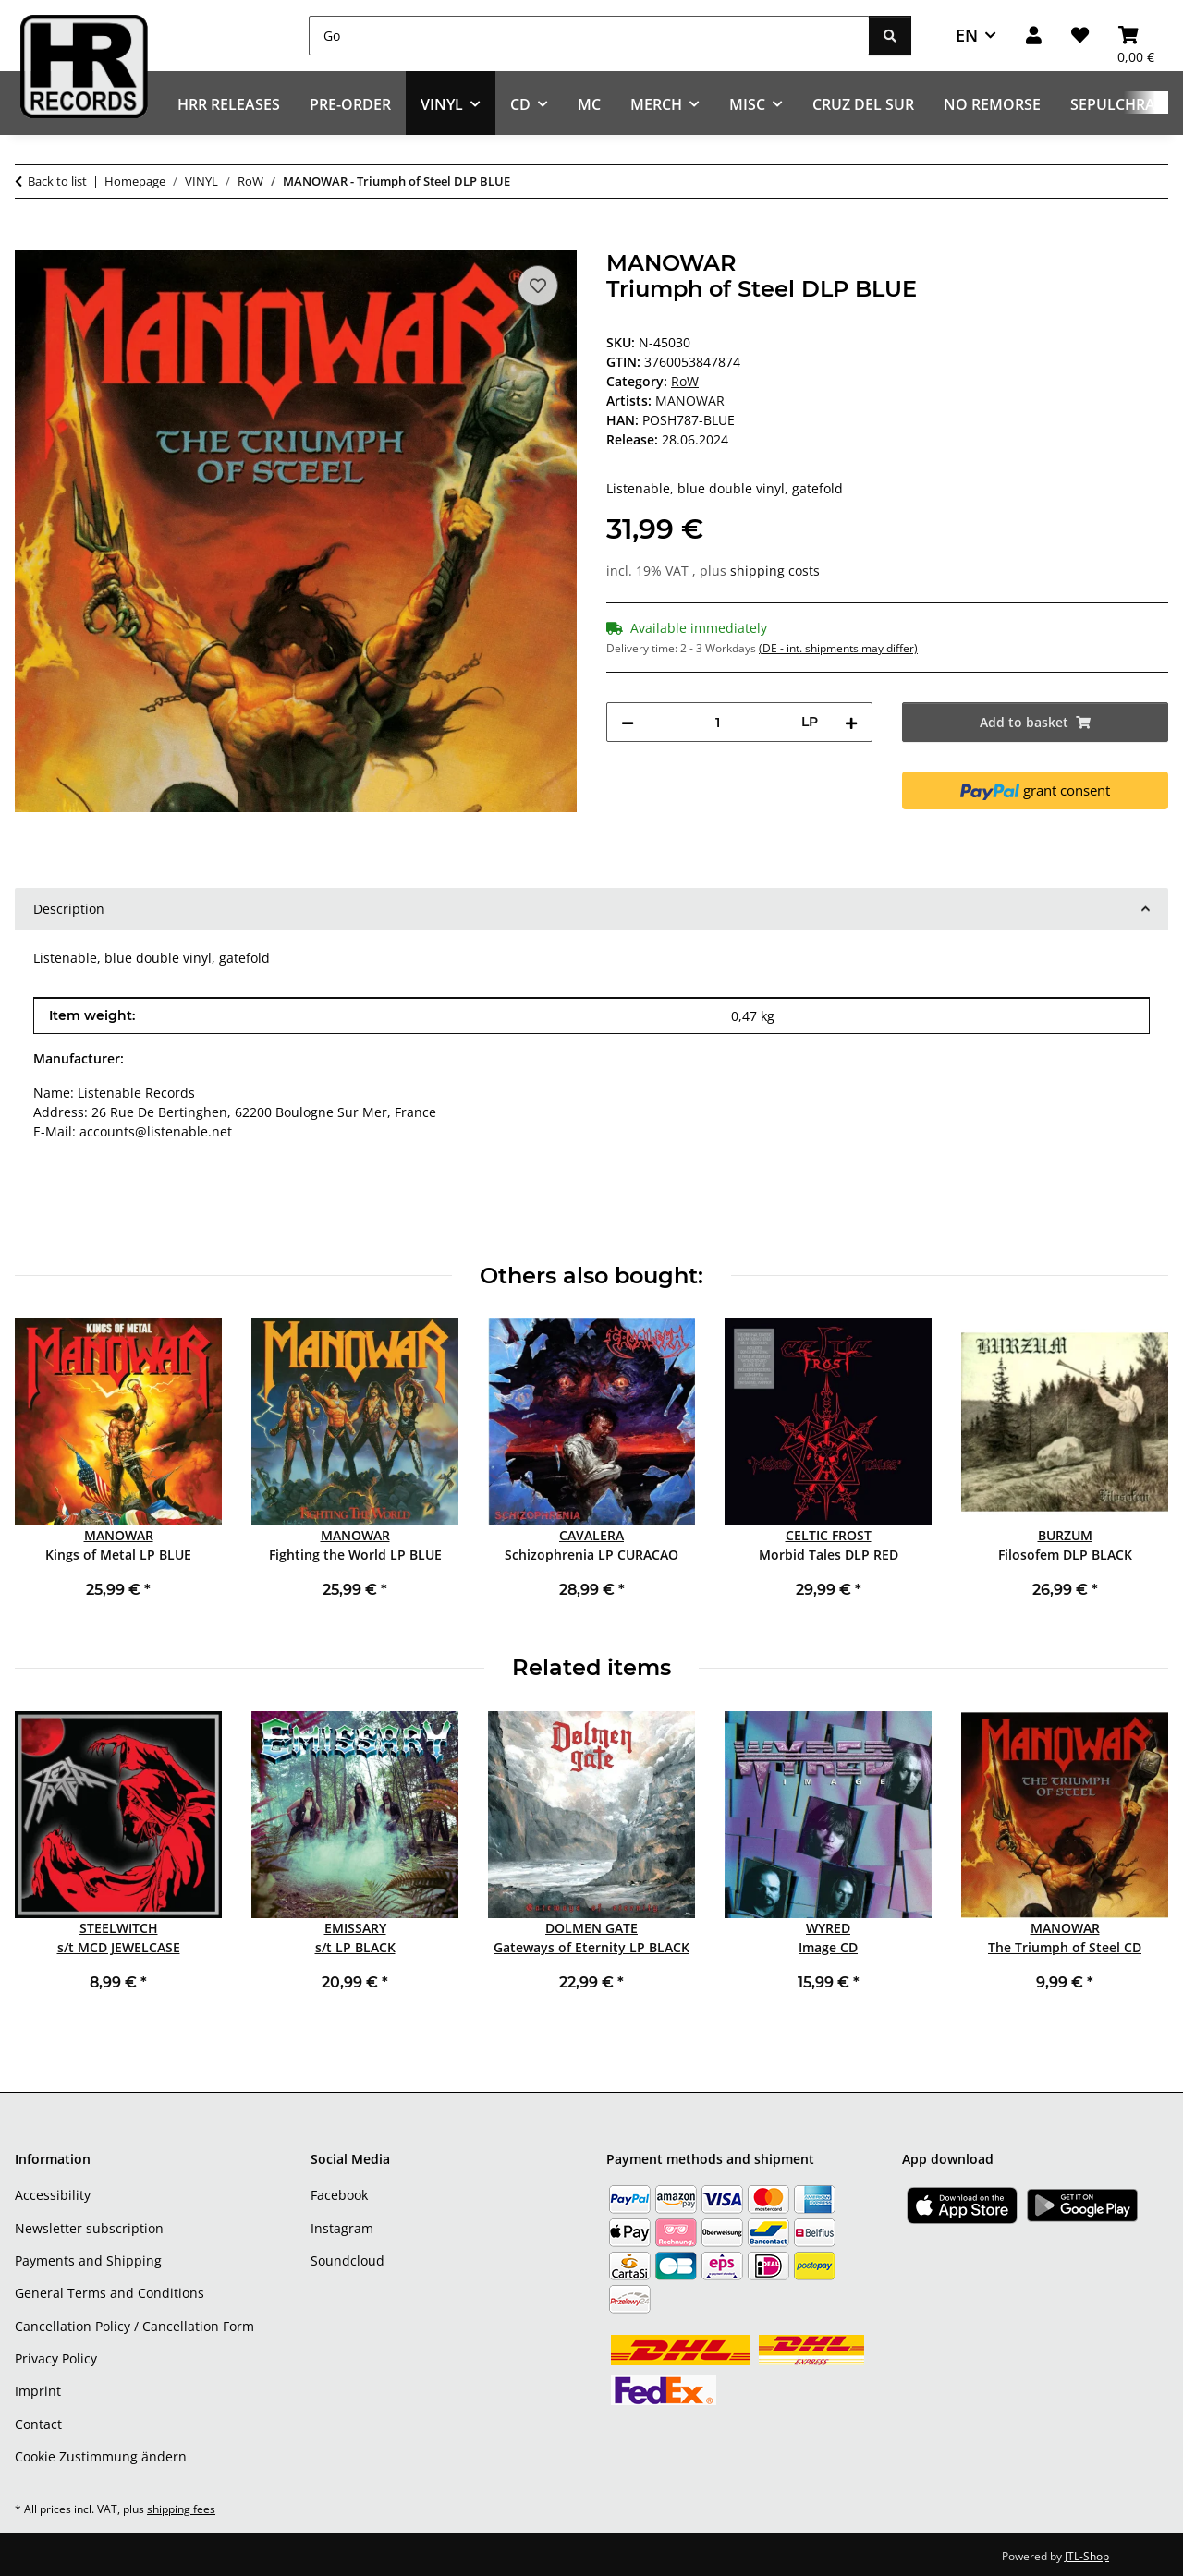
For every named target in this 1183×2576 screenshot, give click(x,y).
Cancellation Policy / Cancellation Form (134, 2326)
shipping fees (181, 2509)
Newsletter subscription (89, 2228)
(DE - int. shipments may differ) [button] (838, 648)
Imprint (38, 2391)
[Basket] (1136, 35)
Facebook (339, 2195)
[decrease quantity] (627, 722)
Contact (38, 2424)
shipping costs (775, 570)
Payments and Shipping (88, 2260)
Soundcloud (347, 2260)
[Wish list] (1080, 35)
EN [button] (967, 35)
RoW (685, 381)
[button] (1033, 35)
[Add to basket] (29, 240)
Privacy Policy (56, 2358)
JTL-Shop (1087, 2556)
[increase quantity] (851, 722)
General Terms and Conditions (109, 2293)
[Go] (589, 35)
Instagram (342, 2228)
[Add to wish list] (538, 285)
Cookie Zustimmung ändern (101, 2456)
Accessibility (53, 2195)
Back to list (57, 181)
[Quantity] (717, 722)
